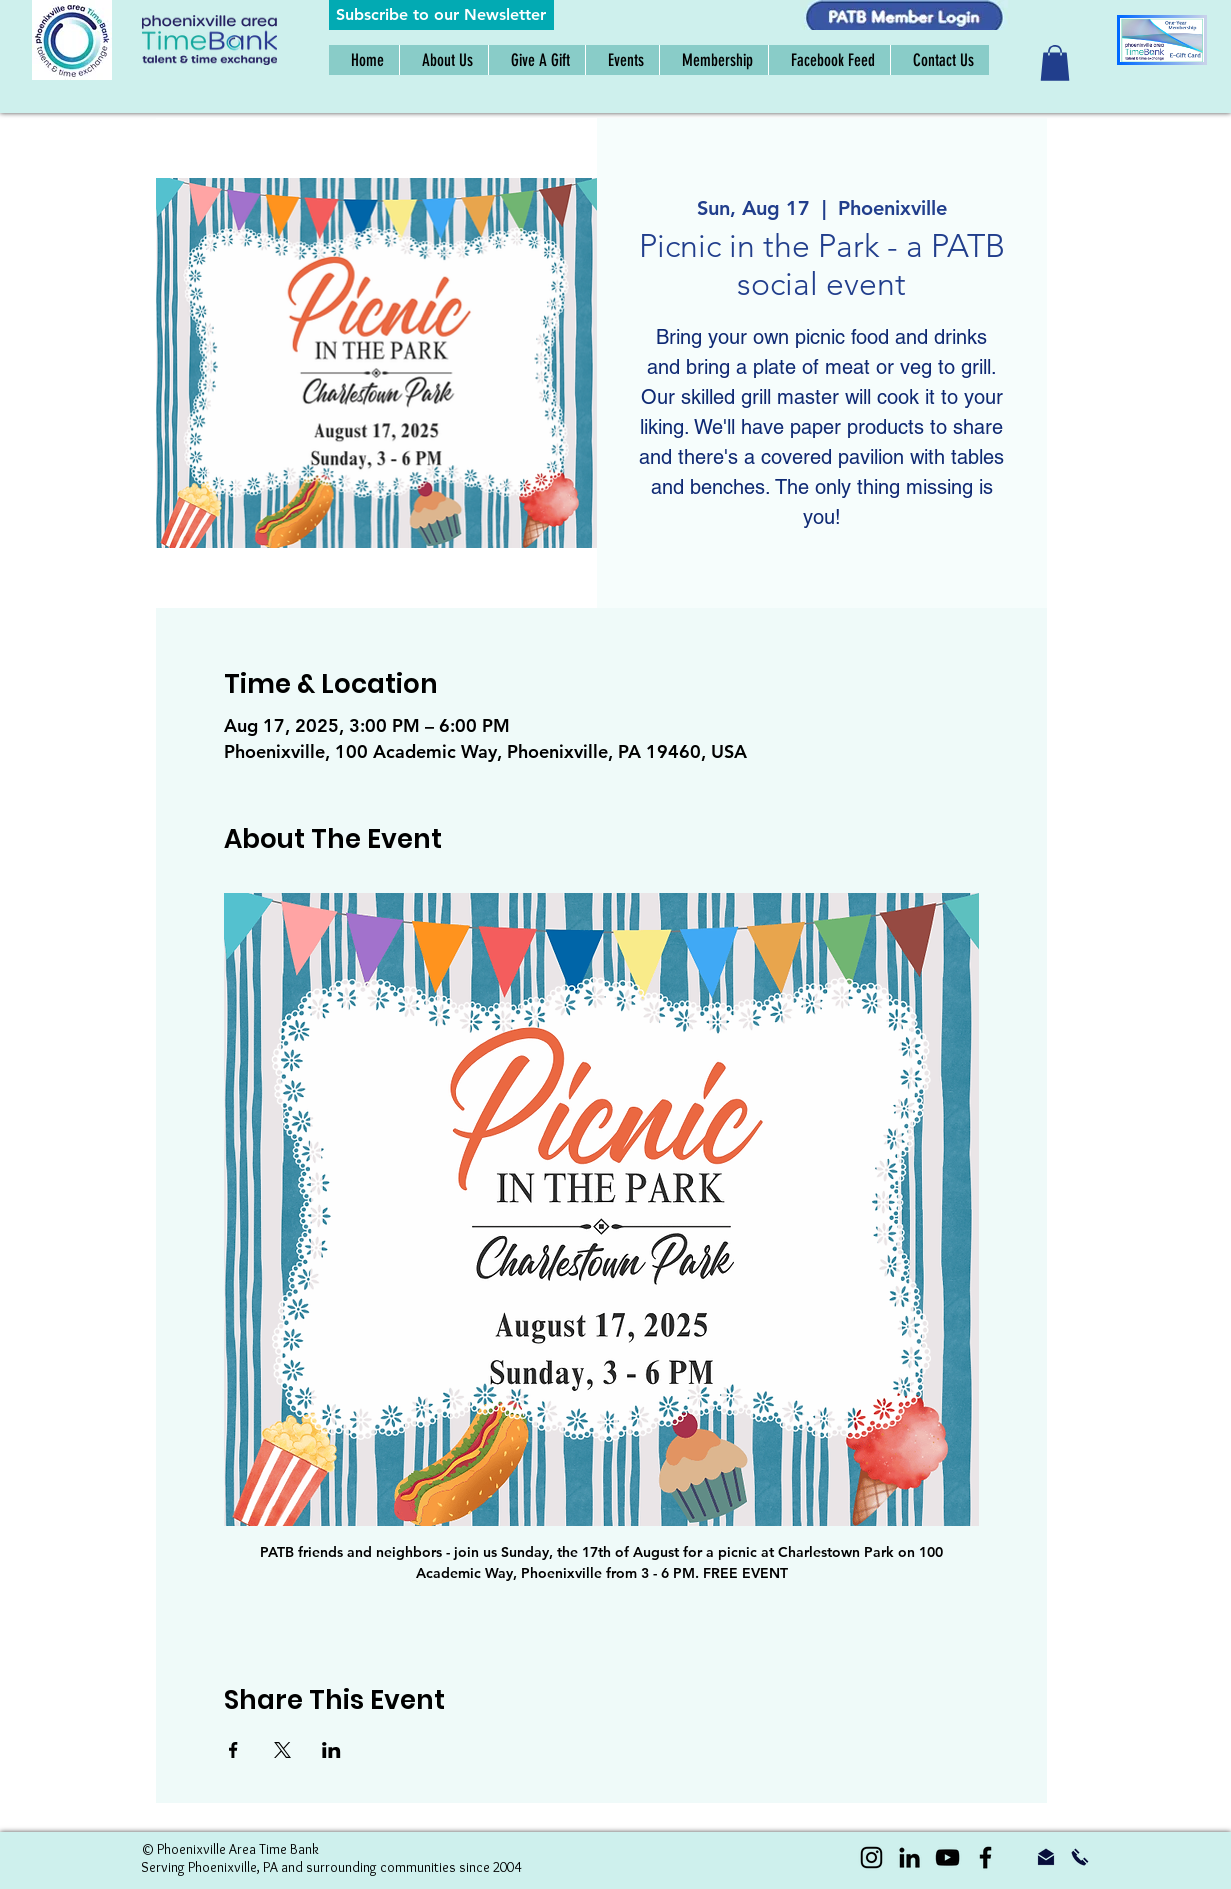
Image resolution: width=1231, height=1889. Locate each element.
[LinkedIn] (909, 1857)
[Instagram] (871, 1857)
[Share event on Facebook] (233, 1750)
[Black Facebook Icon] (985, 1857)
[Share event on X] (282, 1750)
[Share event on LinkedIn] (331, 1750)
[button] (441, 15)
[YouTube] (947, 1857)
